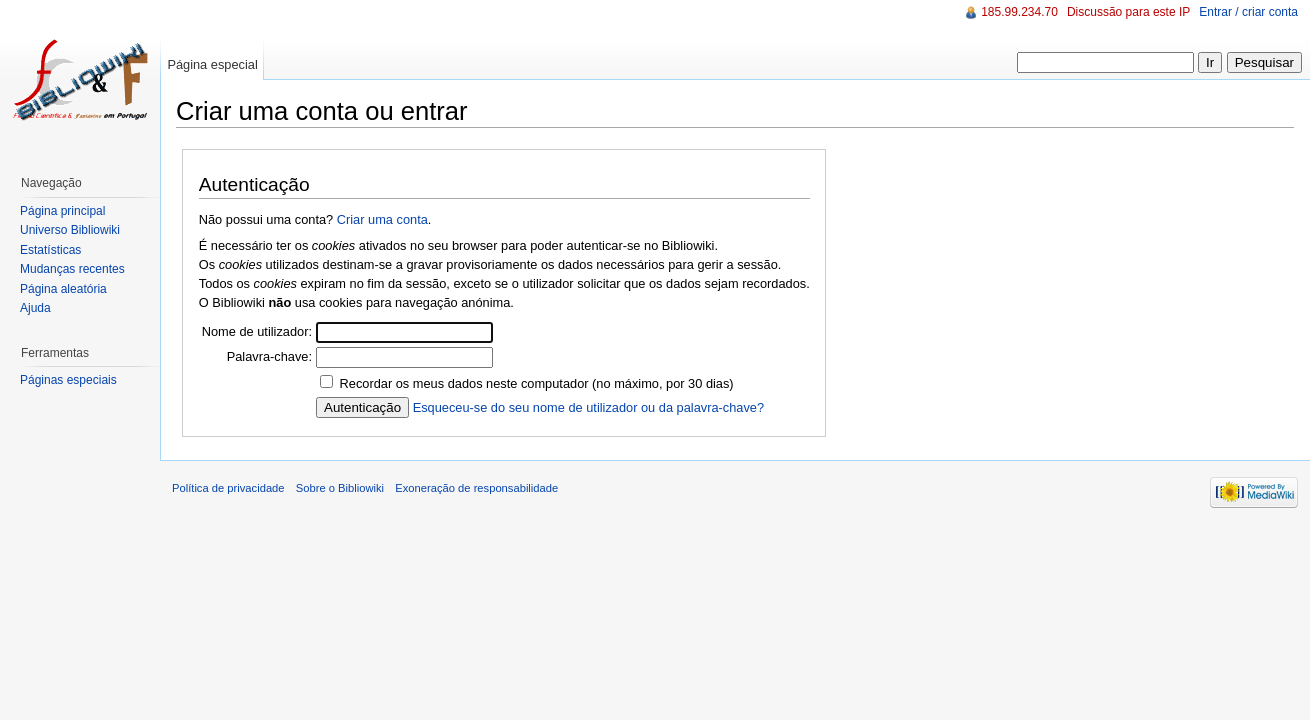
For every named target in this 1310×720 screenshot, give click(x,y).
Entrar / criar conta (1248, 12)
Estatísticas (50, 250)
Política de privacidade (228, 488)
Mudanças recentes (72, 269)
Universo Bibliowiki (70, 230)
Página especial (212, 64)
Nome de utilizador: (257, 331)
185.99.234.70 (1019, 12)
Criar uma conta (382, 219)
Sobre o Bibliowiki (340, 488)
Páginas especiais (68, 380)
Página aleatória (63, 289)
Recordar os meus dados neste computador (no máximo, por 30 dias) (537, 383)
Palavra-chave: (269, 356)
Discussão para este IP (1128, 12)
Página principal (62, 211)
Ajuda (35, 308)
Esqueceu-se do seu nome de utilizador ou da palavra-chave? (588, 407)
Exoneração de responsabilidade (476, 488)
